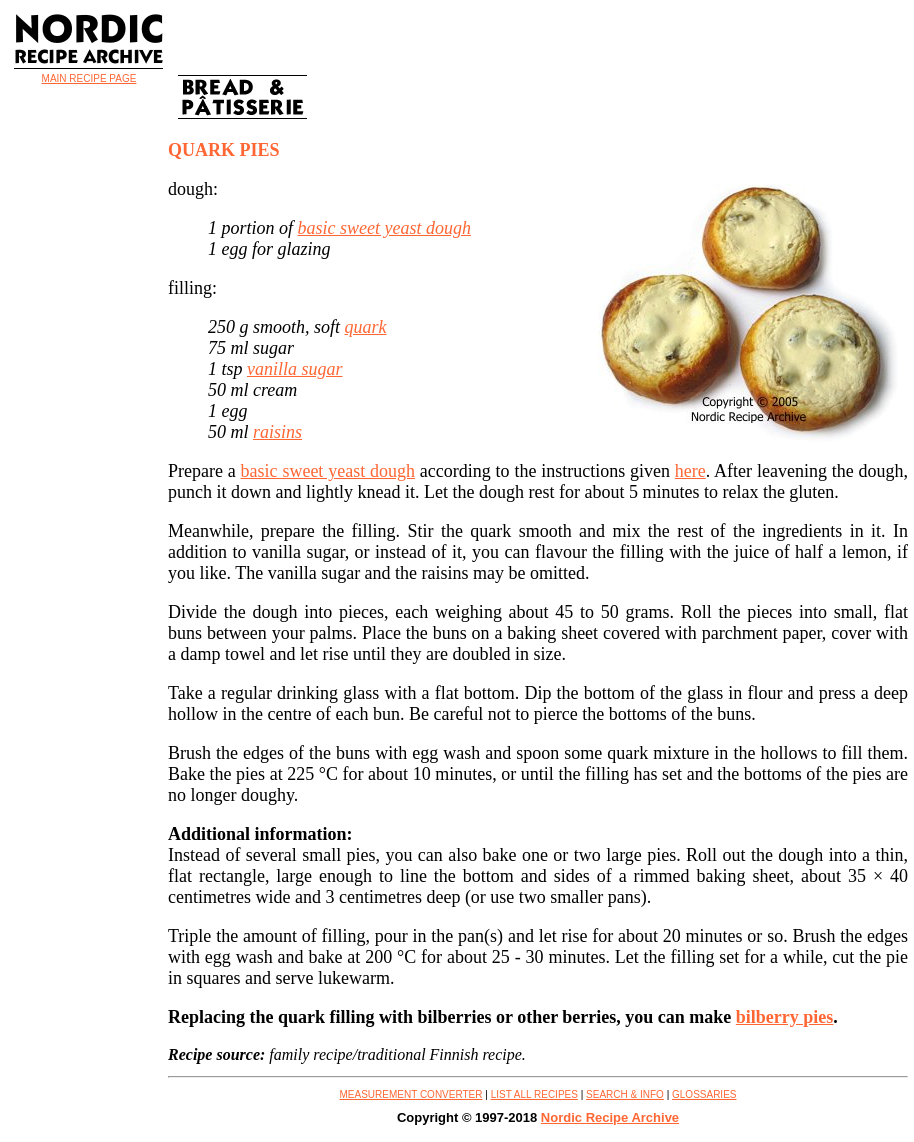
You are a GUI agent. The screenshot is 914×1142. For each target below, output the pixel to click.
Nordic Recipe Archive (610, 1117)
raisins (277, 432)
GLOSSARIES (704, 1094)
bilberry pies (785, 1017)
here (690, 471)
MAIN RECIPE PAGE (89, 78)
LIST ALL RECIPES (534, 1094)
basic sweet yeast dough (384, 228)
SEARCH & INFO (625, 1094)
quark (366, 327)
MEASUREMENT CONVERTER (411, 1094)
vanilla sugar (295, 369)
